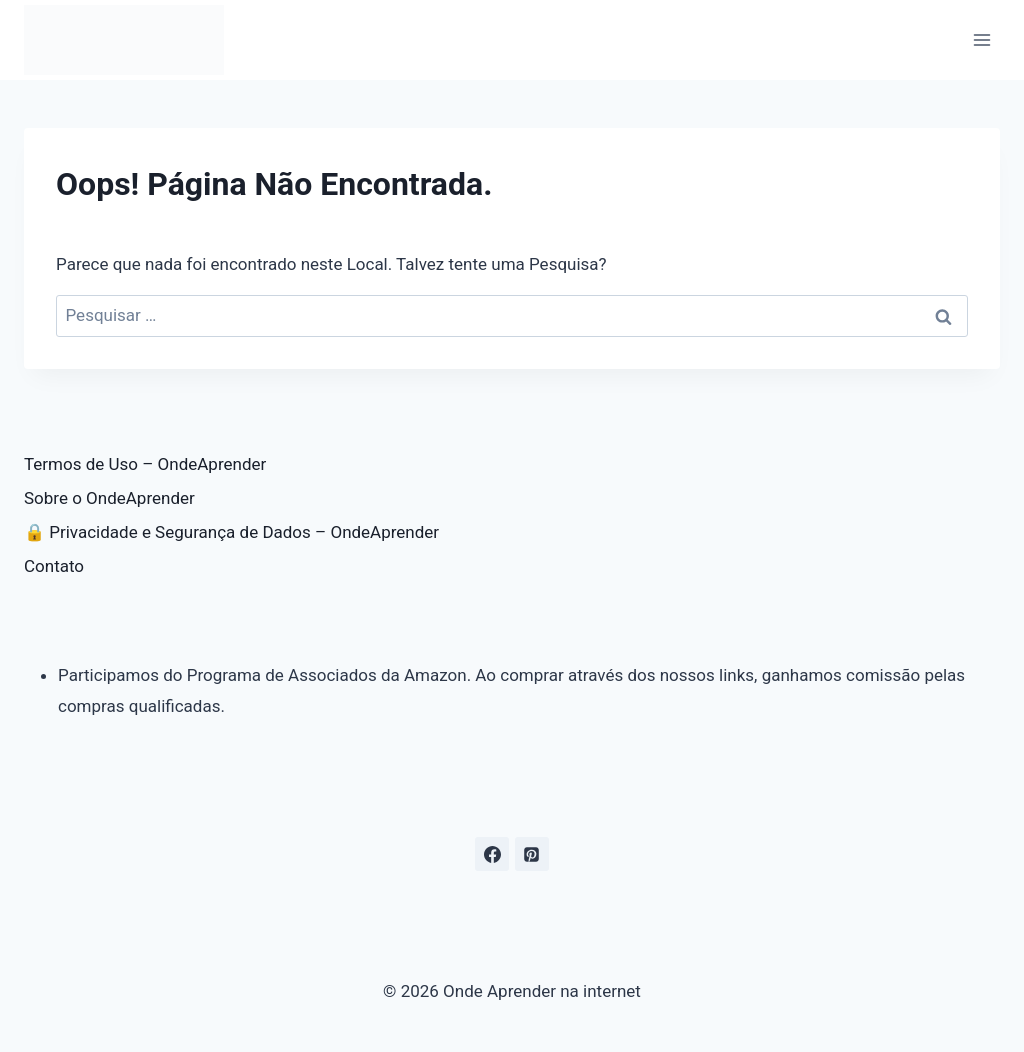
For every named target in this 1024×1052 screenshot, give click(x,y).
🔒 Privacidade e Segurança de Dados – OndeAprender (231, 532)
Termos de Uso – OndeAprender (145, 464)
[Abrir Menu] (981, 39)
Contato (54, 566)
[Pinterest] (532, 854)
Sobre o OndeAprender (109, 498)
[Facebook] (492, 854)
